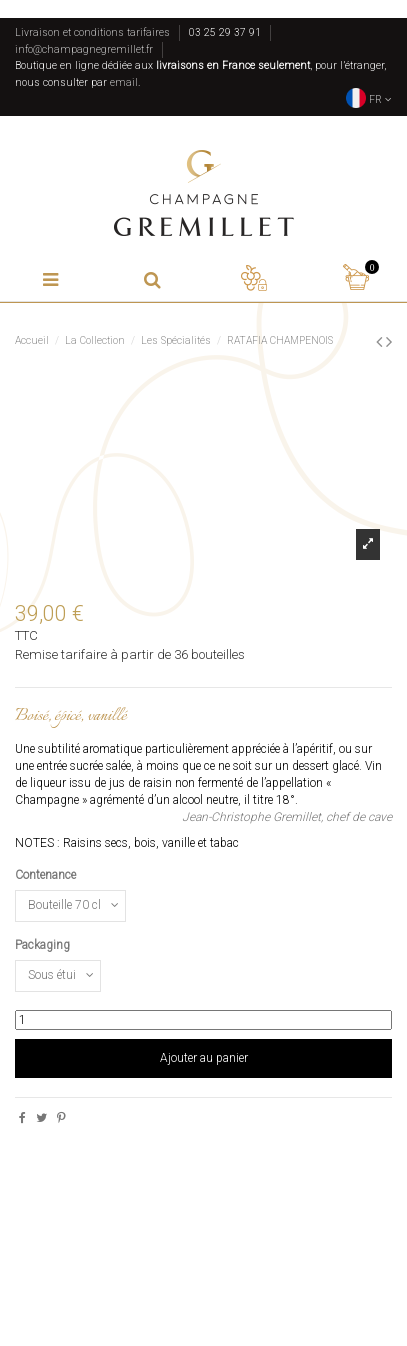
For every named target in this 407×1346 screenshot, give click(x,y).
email (124, 82)
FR (369, 99)
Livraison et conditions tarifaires (92, 32)
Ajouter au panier (204, 1058)
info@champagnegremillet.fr (84, 49)
